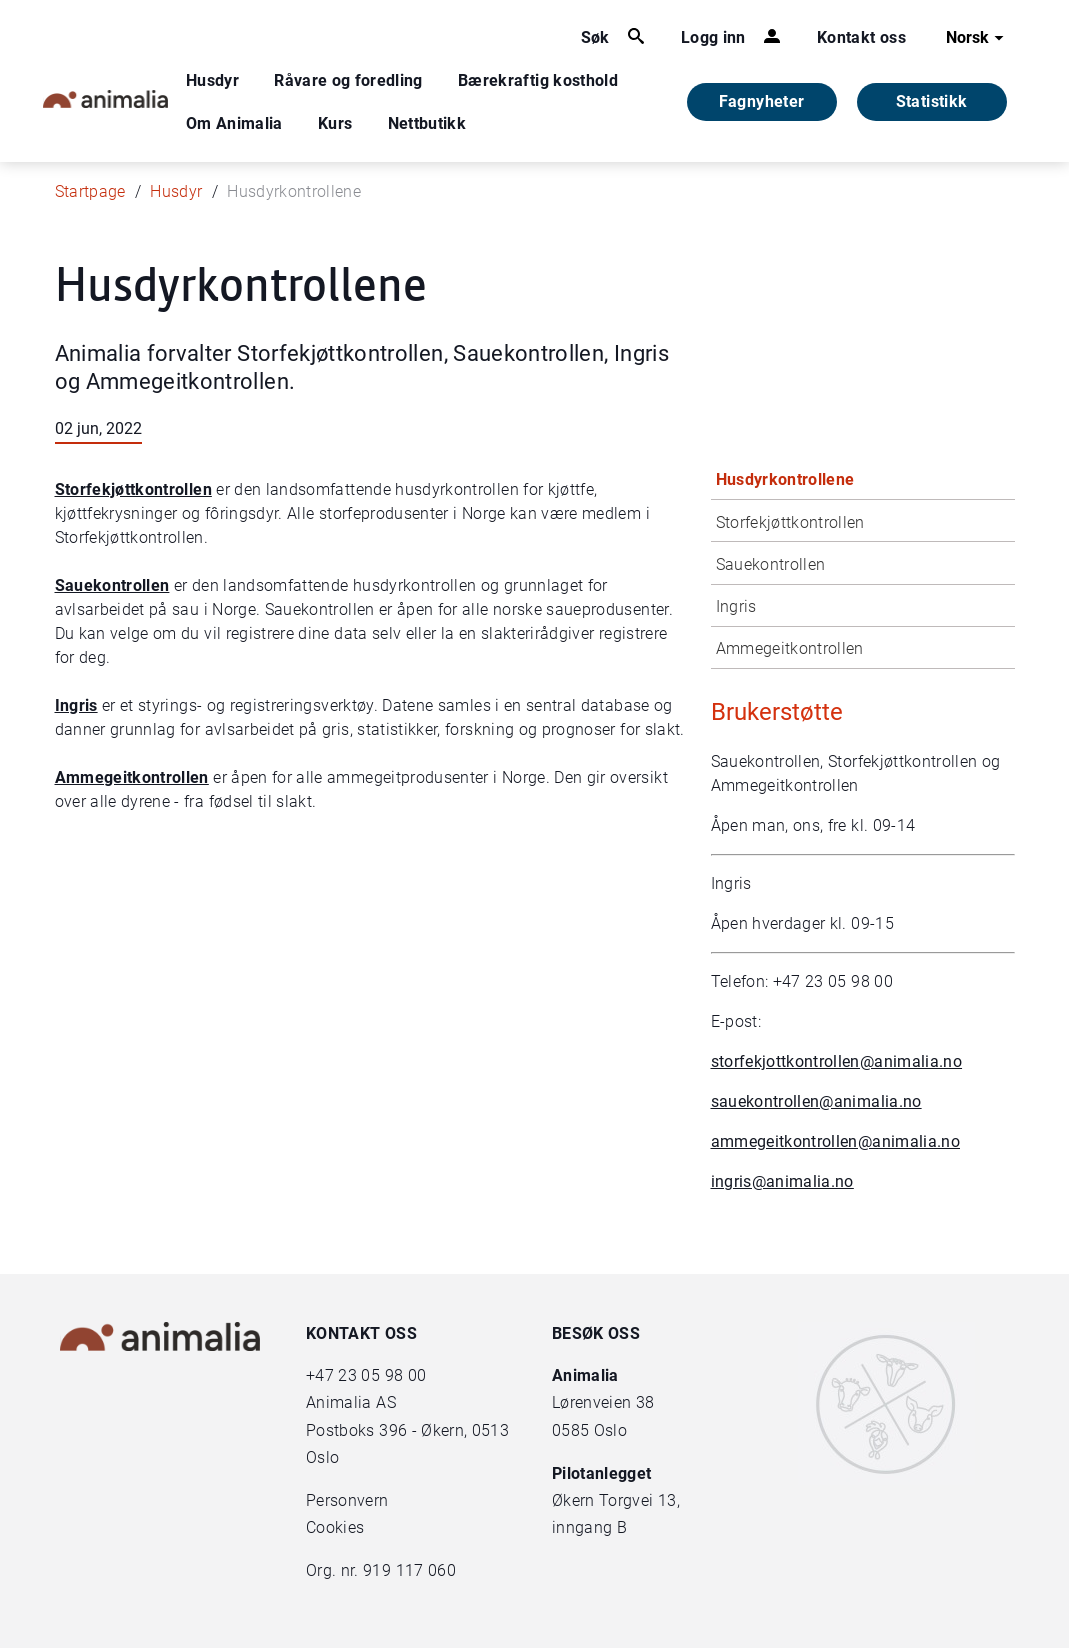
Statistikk (932, 101)
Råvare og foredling (348, 80)
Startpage (90, 191)
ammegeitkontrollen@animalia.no (836, 1141)
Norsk (977, 38)
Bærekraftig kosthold (538, 80)
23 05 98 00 (382, 1375)
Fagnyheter (762, 101)
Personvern (347, 1500)
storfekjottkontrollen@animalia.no (837, 1061)
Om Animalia (234, 123)
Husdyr (212, 80)
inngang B (589, 1527)
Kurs (335, 123)
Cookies (335, 1527)
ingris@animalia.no (782, 1181)
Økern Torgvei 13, (618, 1500)
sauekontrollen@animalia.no (816, 1101)
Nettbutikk (427, 123)
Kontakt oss (861, 37)
